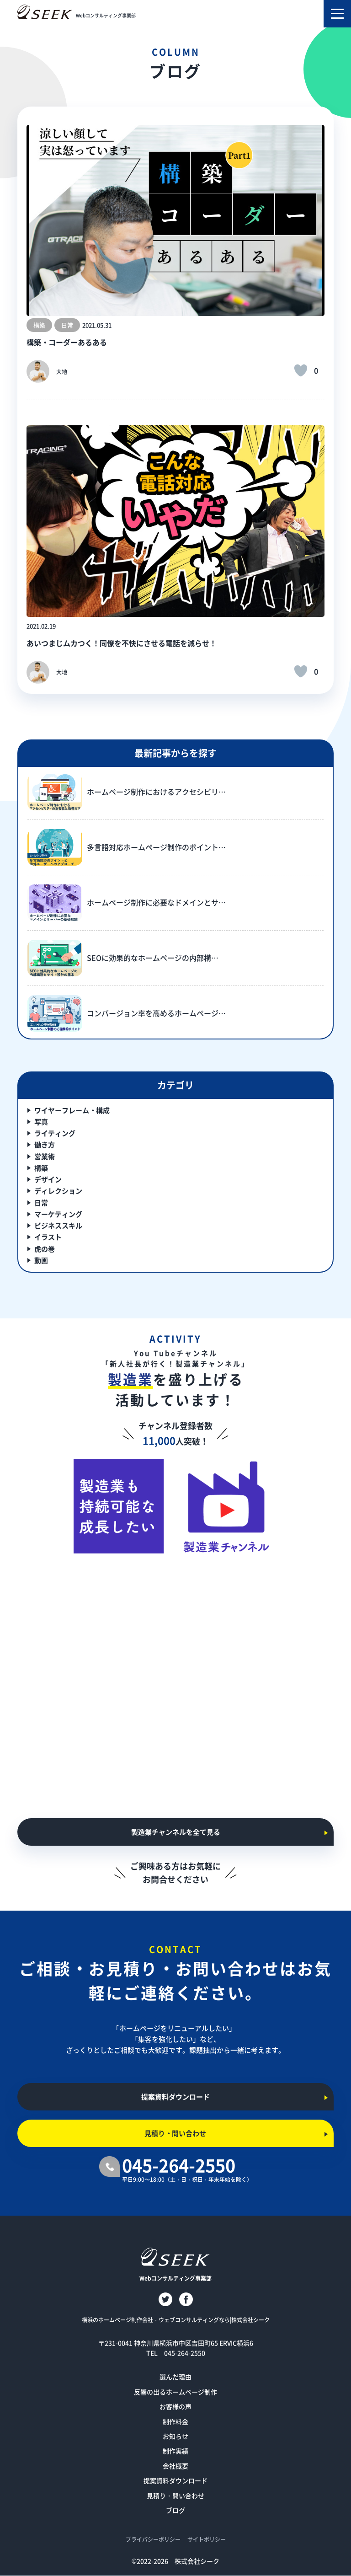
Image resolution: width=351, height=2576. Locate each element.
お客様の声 (175, 2406)
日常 (41, 1202)
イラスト (48, 1237)
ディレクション (58, 1190)
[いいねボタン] (301, 370)
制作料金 (175, 2421)
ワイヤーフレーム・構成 (72, 1110)
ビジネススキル (58, 1225)
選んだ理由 (175, 2376)
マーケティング (58, 1214)
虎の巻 (44, 1248)
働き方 (44, 1144)
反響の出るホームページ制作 (175, 2391)
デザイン (48, 1179)
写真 (41, 1121)
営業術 (44, 1156)
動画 (41, 1260)
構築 (41, 1168)
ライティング (54, 1133)
